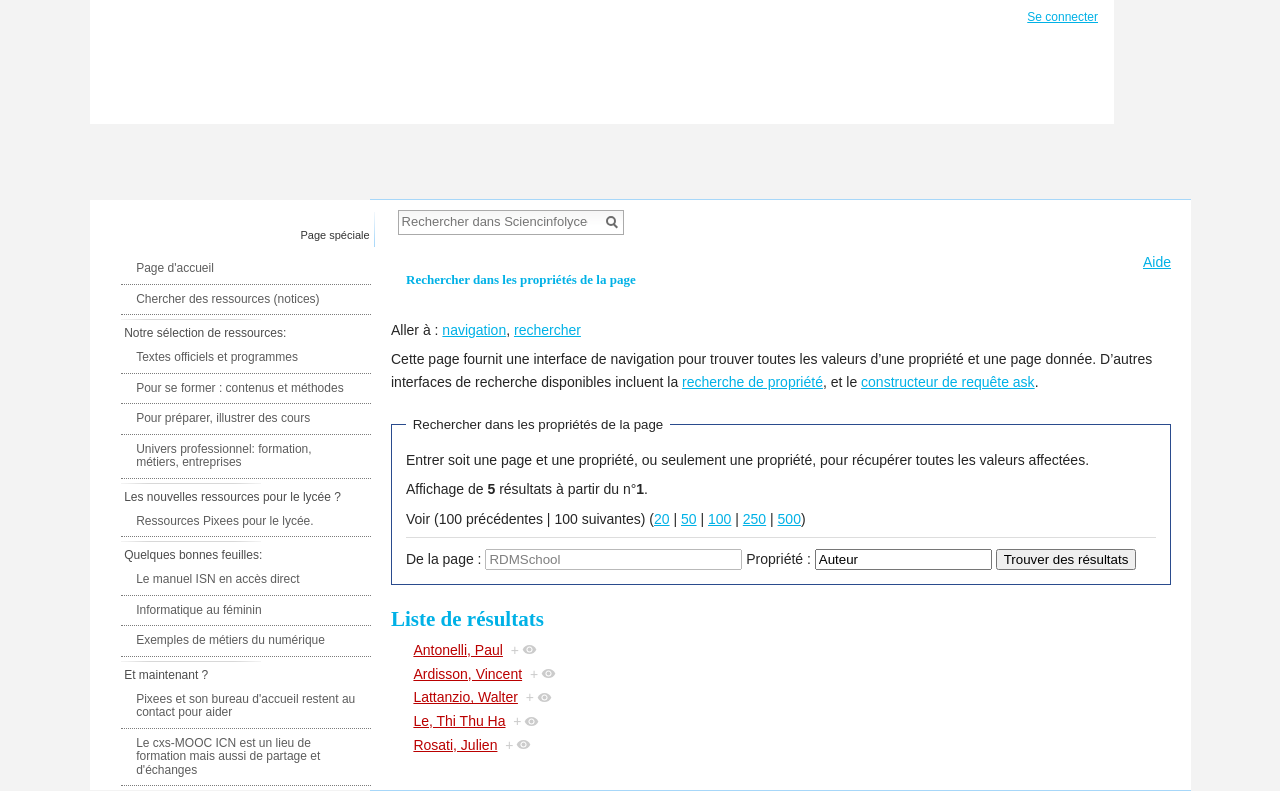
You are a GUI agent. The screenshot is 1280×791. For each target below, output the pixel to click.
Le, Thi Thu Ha (459, 721)
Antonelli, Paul (458, 650)
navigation (474, 330)
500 (789, 519)
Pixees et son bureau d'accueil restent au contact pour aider (245, 706)
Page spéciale (335, 235)
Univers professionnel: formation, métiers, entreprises (223, 456)
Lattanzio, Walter (465, 697)
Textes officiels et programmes (217, 357)
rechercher (547, 330)
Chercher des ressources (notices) (227, 299)
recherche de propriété (752, 382)
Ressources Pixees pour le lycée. (224, 521)
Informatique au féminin (198, 610)
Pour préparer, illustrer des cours (223, 418)
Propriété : (778, 559)
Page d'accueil (175, 268)
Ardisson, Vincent (467, 674)
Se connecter (1062, 17)
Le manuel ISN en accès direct (217, 579)
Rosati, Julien (455, 745)
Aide (1157, 262)
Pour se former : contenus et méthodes (239, 388)
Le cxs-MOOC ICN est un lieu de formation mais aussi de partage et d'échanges (228, 756)
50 (689, 519)
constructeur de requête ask (948, 382)
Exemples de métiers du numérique (230, 640)
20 (662, 519)
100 (719, 519)
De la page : (444, 559)
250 (754, 519)
